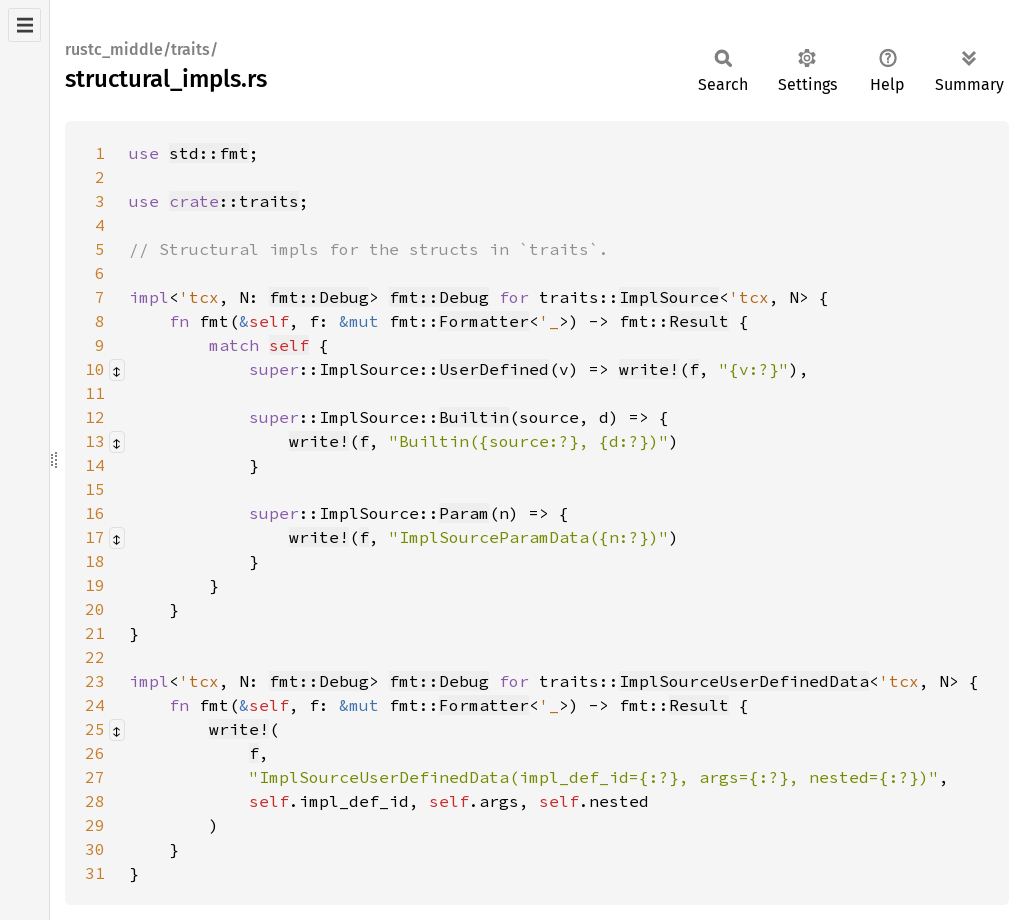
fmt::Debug (319, 297)
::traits (234, 201)
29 (95, 825)
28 (95, 801)
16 (95, 513)
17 (95, 537)
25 (95, 729)
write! (649, 369)
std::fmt (209, 153)
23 (95, 681)
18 (95, 561)
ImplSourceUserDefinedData (744, 681)
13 (95, 441)
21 (95, 633)
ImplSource (669, 297)
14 (95, 465)
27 (95, 777)
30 (95, 849)
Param (464, 513)
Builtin (474, 417)
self (289, 345)
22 (95, 657)
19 (95, 585)
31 (95, 873)
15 (95, 489)
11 (95, 393)
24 (95, 705)
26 (95, 753)
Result (699, 321)
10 (95, 369)
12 (95, 417)
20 (95, 609)
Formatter (484, 321)
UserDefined (494, 369)
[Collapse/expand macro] (117, 370)
